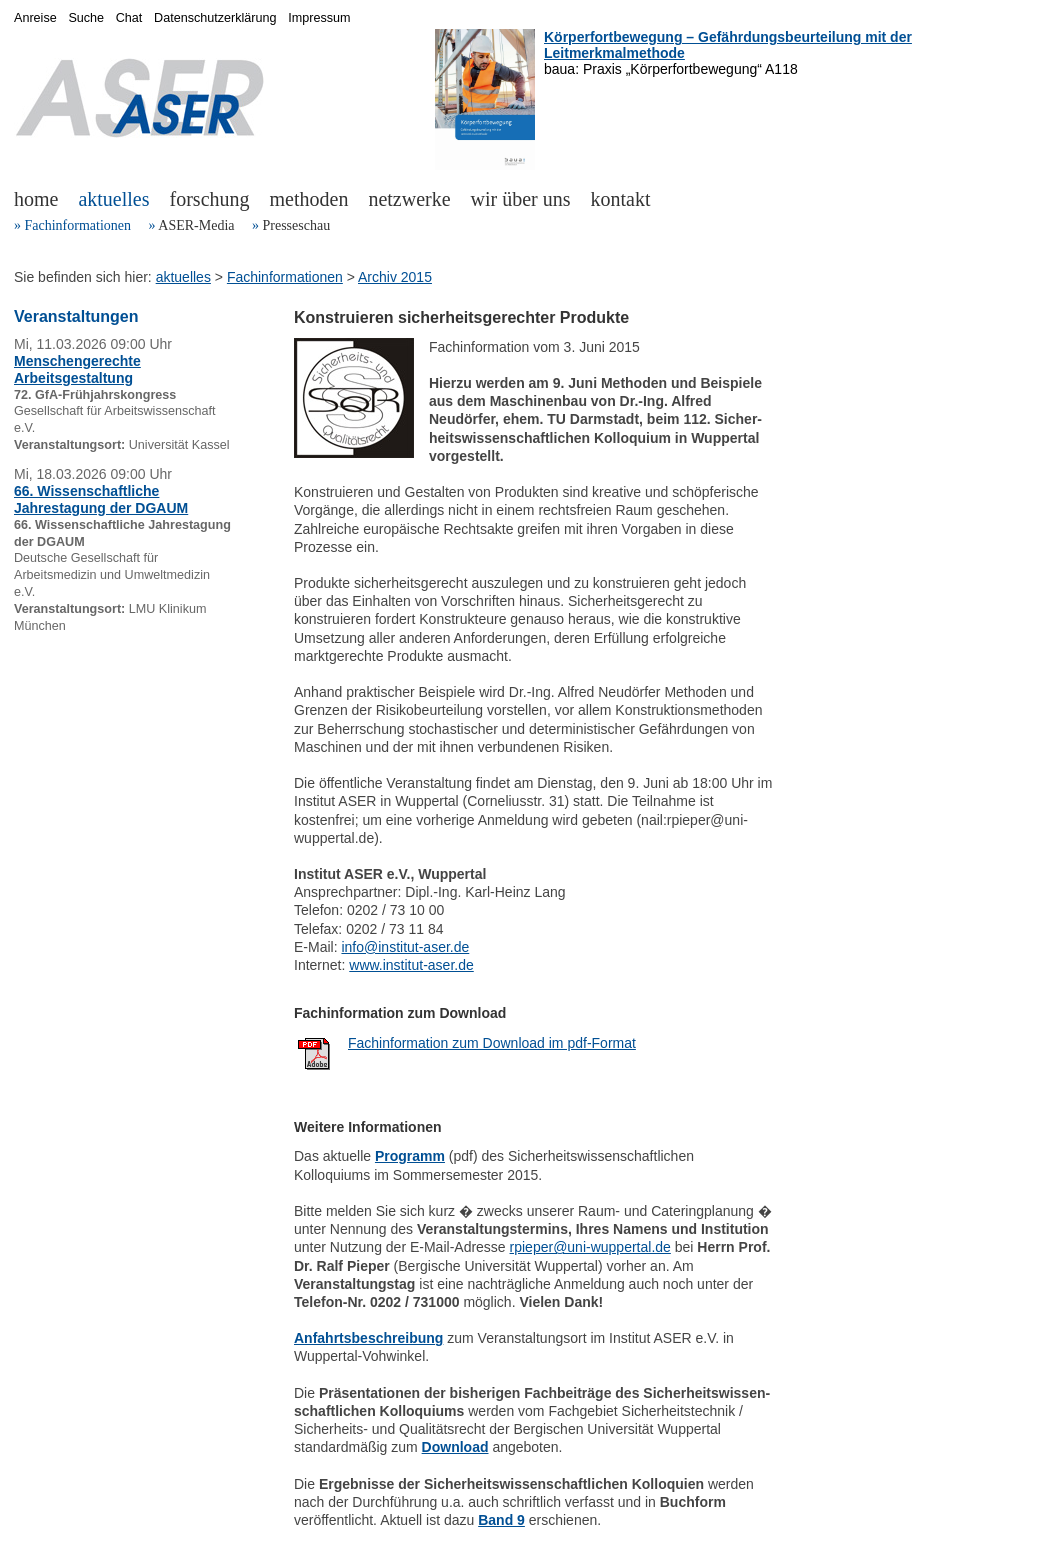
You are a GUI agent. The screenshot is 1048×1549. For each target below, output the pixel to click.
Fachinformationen (78, 225)
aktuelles (113, 199)
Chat (129, 18)
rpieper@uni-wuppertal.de (590, 1247)
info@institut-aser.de (405, 947)
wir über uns (521, 199)
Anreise (35, 18)
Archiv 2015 (395, 277)
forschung (210, 199)
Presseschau (296, 225)
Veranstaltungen (76, 316)
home (36, 199)
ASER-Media (196, 225)
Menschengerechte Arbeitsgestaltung (77, 369)
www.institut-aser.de (411, 965)
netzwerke (409, 199)
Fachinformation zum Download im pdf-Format (492, 1043)
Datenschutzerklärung (215, 18)
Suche (86, 18)
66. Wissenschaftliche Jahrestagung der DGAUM (101, 499)
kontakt (621, 199)
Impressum (319, 18)
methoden (309, 199)
